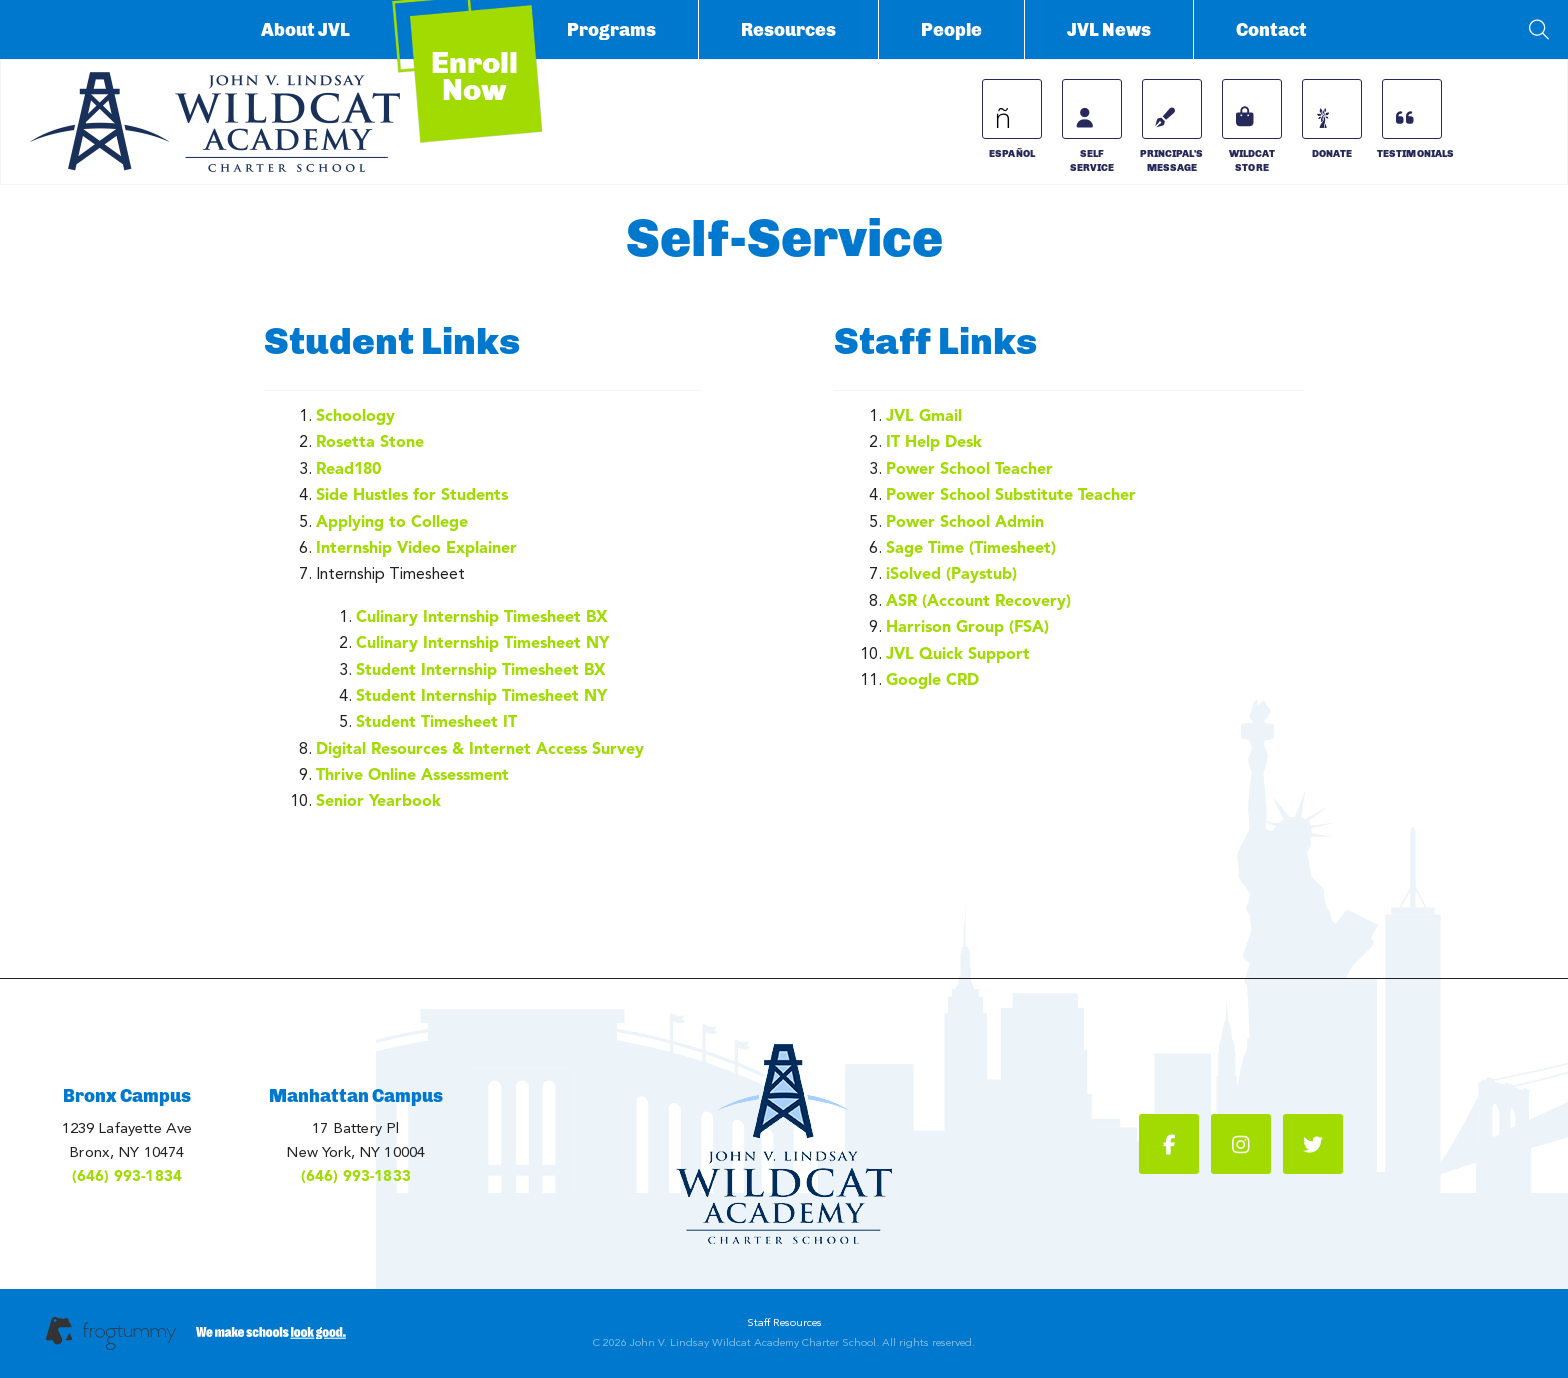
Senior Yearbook (378, 800)
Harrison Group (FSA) (967, 626)
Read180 (348, 468)
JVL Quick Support (958, 653)
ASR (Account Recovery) (978, 600)
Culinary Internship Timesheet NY (482, 642)
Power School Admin (965, 521)
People (951, 30)
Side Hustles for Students (412, 494)
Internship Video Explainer (416, 547)
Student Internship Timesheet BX (481, 669)
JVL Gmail (924, 415)
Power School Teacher (969, 468)
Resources (788, 30)
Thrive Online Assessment (412, 774)
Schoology (355, 415)
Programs (611, 30)
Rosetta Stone (370, 441)
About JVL (305, 30)
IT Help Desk (934, 441)
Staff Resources (784, 1322)
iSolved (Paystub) (951, 573)
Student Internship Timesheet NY (481, 695)
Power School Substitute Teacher (1011, 494)
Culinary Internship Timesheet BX (482, 616)
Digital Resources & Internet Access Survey (480, 748)
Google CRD (932, 679)
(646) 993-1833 (356, 1176)
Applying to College (392, 521)
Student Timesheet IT (436, 721)
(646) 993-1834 (127, 1176)
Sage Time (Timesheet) (971, 547)
